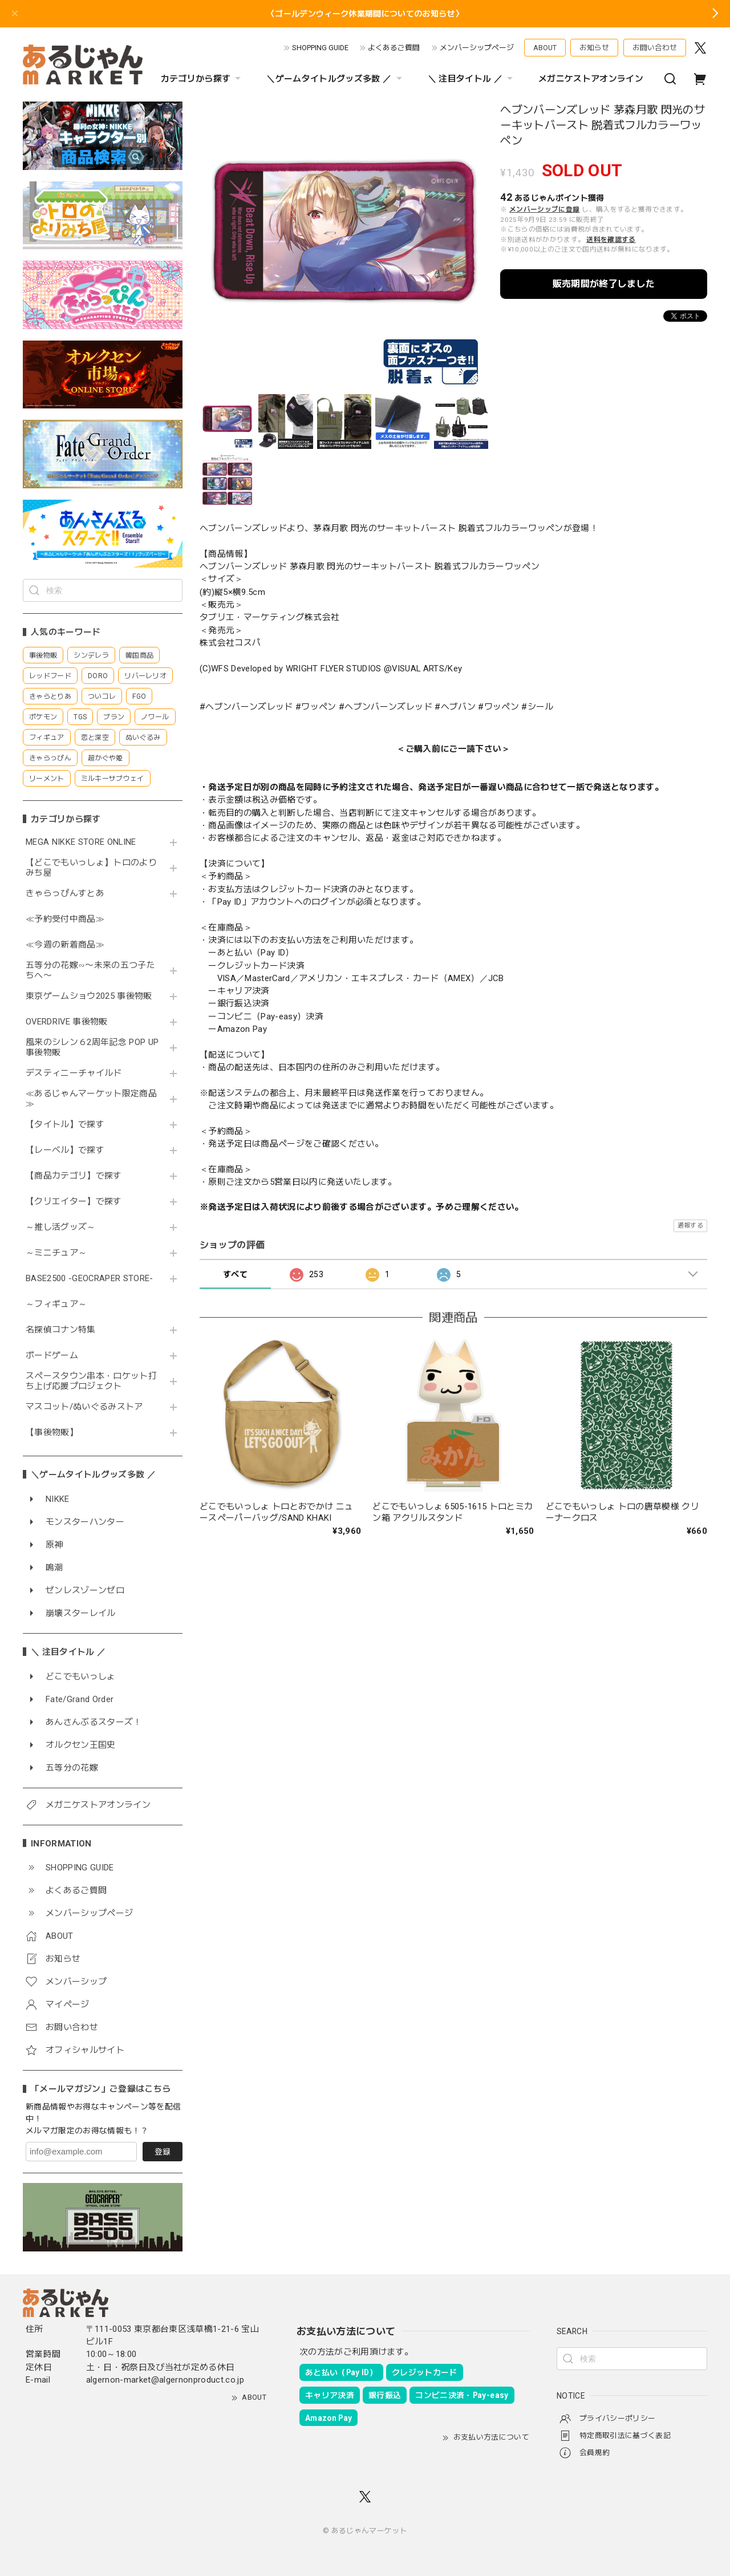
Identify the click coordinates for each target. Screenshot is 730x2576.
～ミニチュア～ (56, 1253)
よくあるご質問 (394, 47)
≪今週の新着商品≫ (65, 945)
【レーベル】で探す (65, 1150)
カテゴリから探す (202, 78)
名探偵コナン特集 (61, 1330)
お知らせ (594, 47)
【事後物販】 (52, 1432)
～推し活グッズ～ (61, 1227)
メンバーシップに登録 (544, 209)
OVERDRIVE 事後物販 (71, 1022)
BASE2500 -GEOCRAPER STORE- (89, 1278)
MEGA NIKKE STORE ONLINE (81, 842)
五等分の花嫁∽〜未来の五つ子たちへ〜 (90, 971)
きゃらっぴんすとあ (65, 893)
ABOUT (545, 47)
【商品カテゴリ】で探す (74, 1176)
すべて (235, 1274)
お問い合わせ (654, 47)
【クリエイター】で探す (74, 1201)
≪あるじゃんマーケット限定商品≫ (91, 1099)
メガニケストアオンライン (590, 79)
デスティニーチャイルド (74, 1073)
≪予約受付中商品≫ (65, 919)
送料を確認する (610, 240)
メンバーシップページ (477, 47)
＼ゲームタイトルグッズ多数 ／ (335, 78)
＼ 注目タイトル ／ (472, 78)
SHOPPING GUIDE (320, 47)
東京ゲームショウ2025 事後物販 (93, 996)
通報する (690, 1225)
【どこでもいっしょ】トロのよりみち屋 (91, 868)
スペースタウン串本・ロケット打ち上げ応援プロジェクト (91, 1381)
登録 (163, 2151)
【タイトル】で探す (65, 1124)
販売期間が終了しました (604, 283)
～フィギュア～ (56, 1304)
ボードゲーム (52, 1355)
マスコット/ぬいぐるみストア (84, 1407)
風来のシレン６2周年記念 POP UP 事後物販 (92, 1048)
